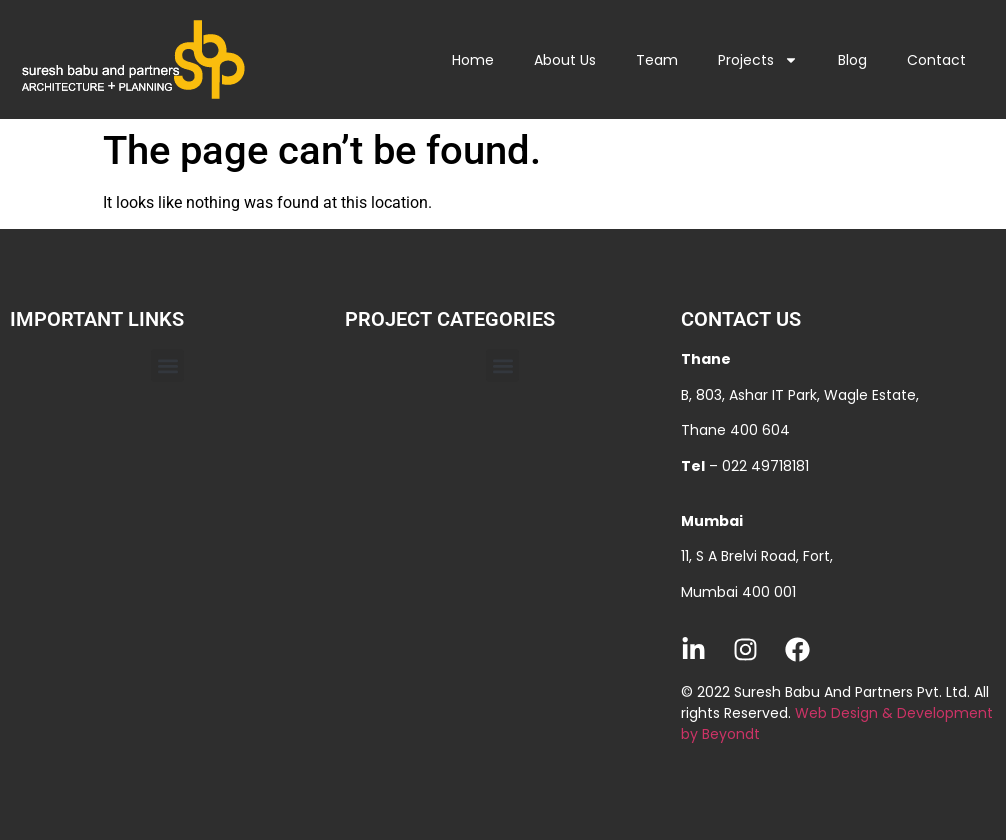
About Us (565, 60)
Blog (852, 60)
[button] (167, 365)
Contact (936, 60)
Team (657, 60)
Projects (758, 60)
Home (473, 60)
